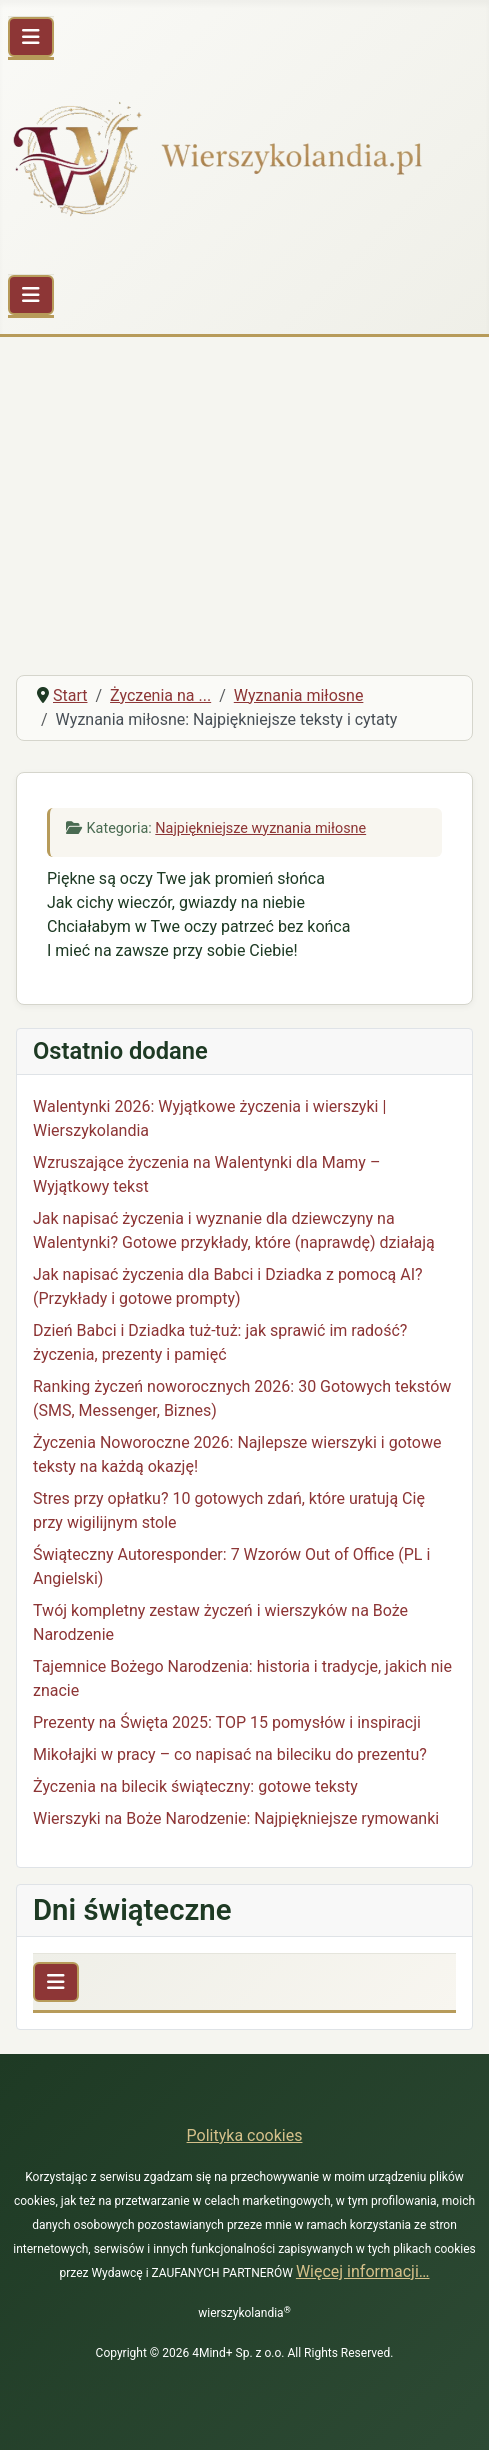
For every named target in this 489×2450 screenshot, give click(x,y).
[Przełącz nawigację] (31, 37)
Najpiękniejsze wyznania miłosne (260, 828)
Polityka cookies (245, 2135)
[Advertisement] (244, 509)
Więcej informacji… (363, 2271)
